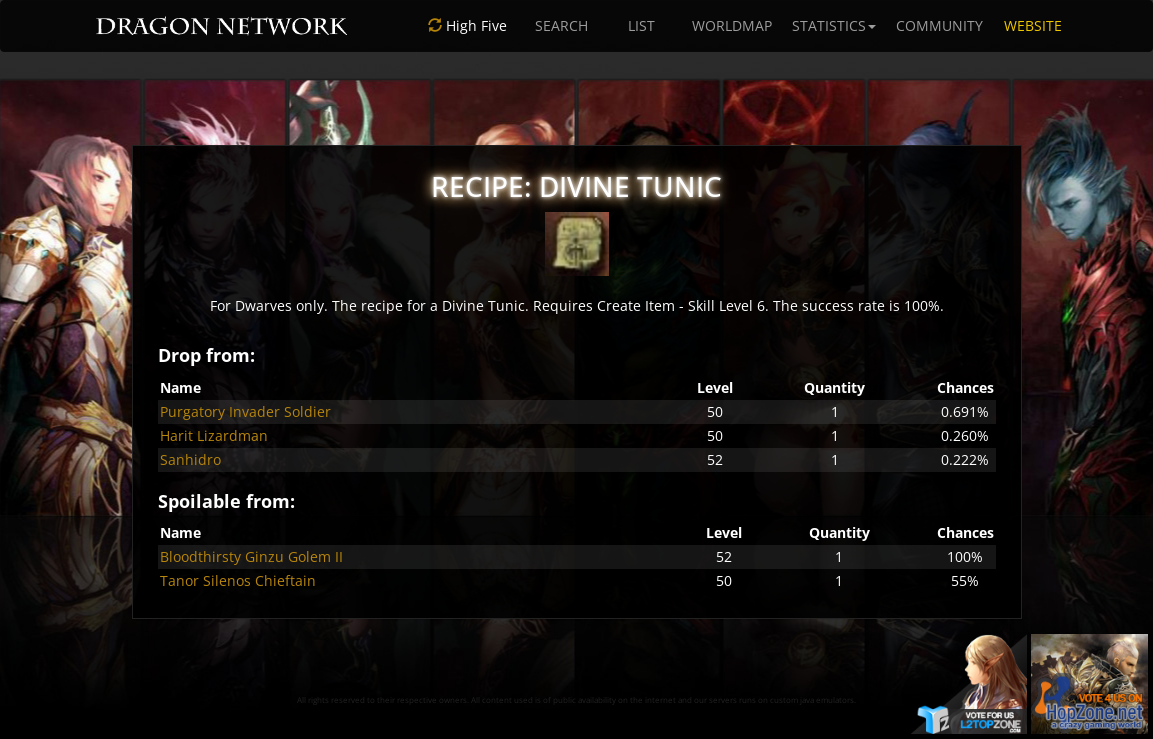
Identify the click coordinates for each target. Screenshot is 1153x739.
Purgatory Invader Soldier (245, 411)
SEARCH (561, 25)
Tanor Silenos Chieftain (238, 580)
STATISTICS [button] (834, 25)
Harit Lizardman (214, 435)
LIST (641, 25)
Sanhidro (190, 459)
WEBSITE (1033, 25)
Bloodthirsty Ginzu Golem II (251, 556)
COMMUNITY (939, 25)
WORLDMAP (732, 25)
